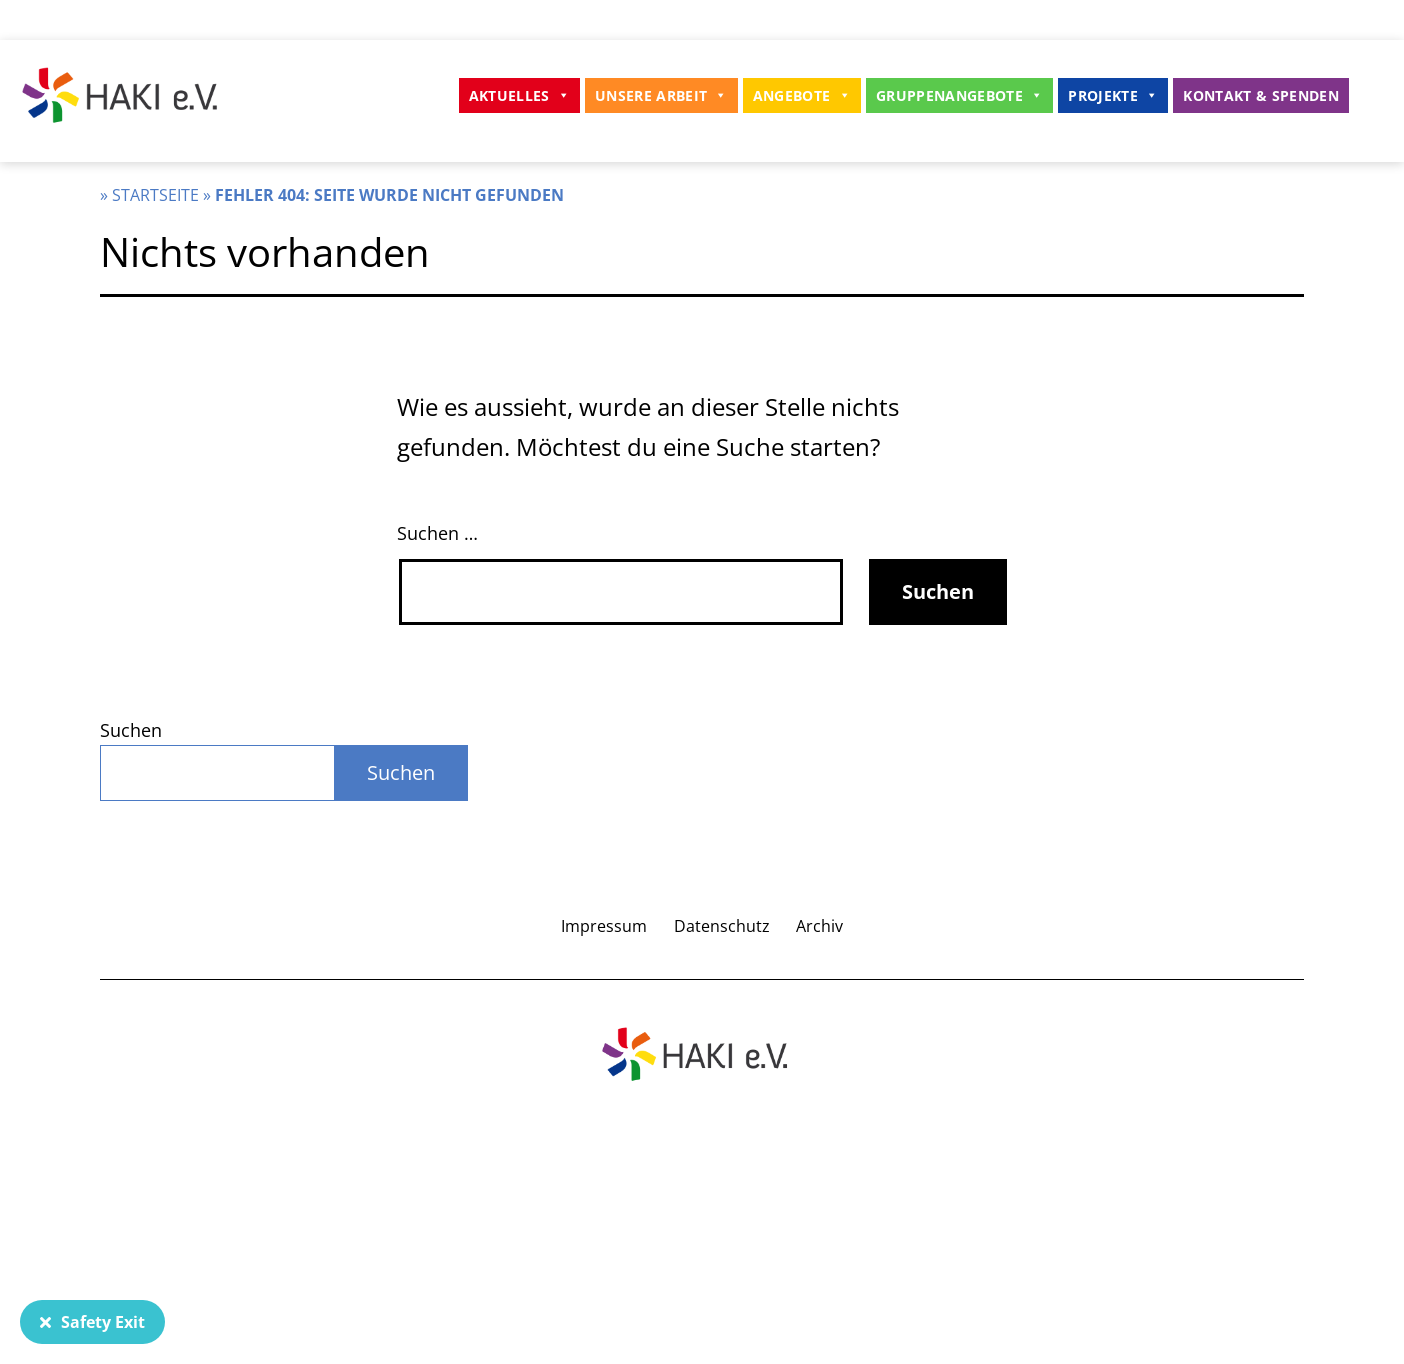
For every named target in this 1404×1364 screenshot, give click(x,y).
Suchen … (437, 533)
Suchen (131, 730)
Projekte (1113, 95)
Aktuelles (519, 95)
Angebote (802, 95)
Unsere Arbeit (661, 95)
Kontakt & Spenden (1261, 95)
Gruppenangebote (959, 95)
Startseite (155, 195)
